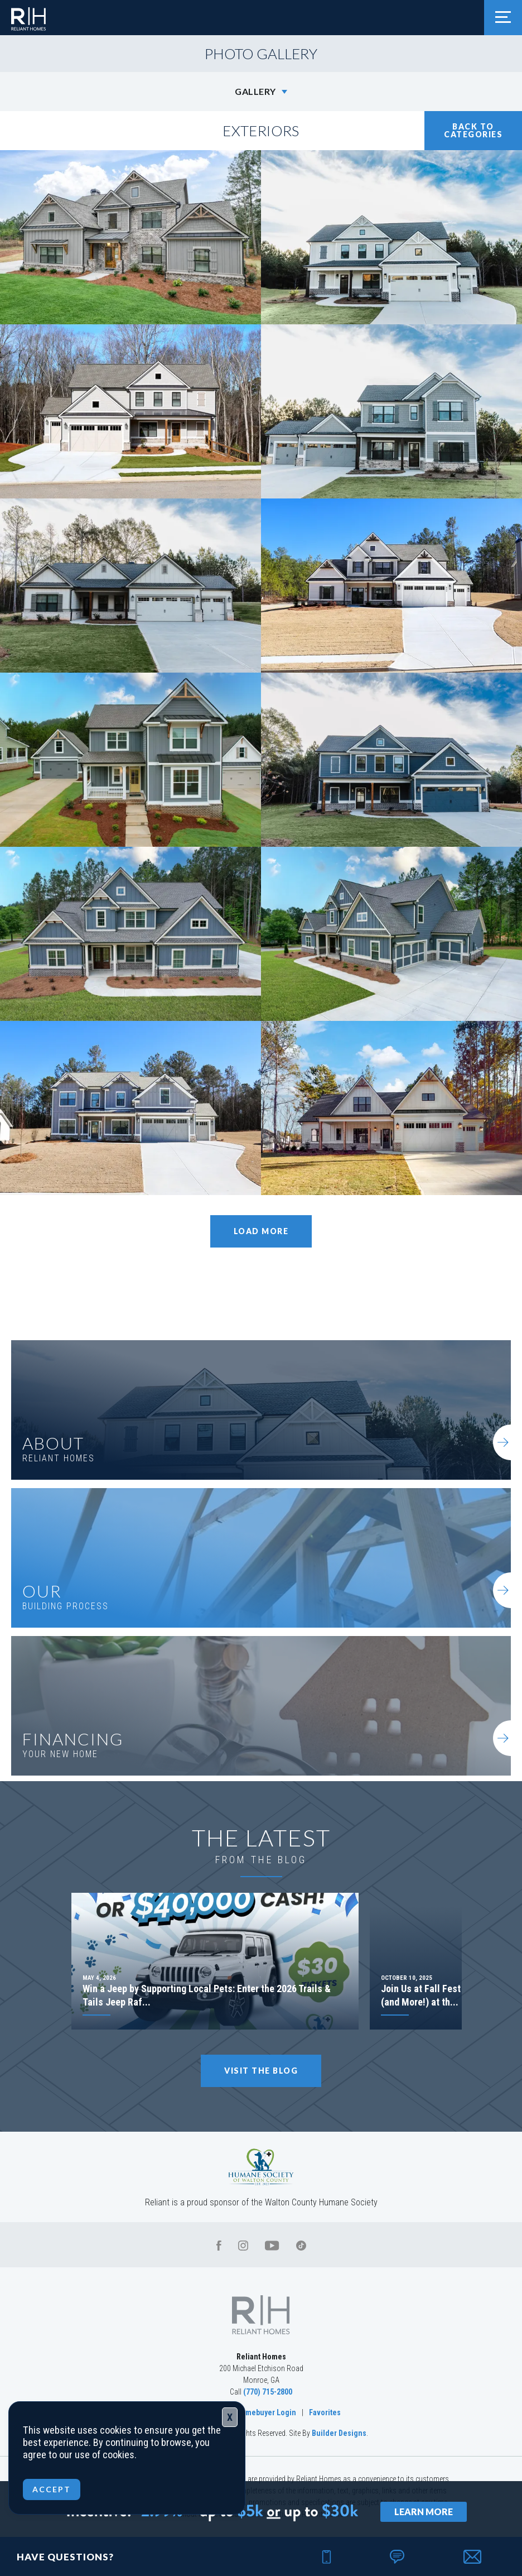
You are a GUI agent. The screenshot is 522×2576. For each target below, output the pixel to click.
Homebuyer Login (266, 2412)
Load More (261, 1231)
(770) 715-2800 (267, 2391)
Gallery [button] (255, 91)
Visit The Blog (261, 2070)
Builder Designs (339, 2433)
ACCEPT (51, 2489)
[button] (472, 2555)
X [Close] (230, 2417)
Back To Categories (473, 130)
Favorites (325, 2412)
